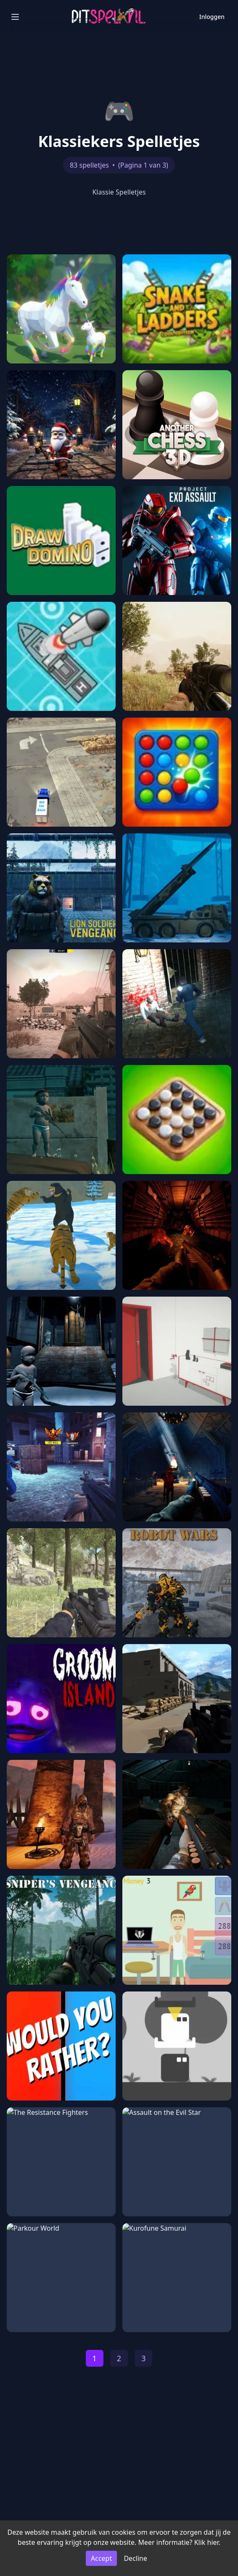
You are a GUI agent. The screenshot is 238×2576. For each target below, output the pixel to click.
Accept (101, 2558)
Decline (135, 2558)
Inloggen (212, 17)
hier (213, 2542)
